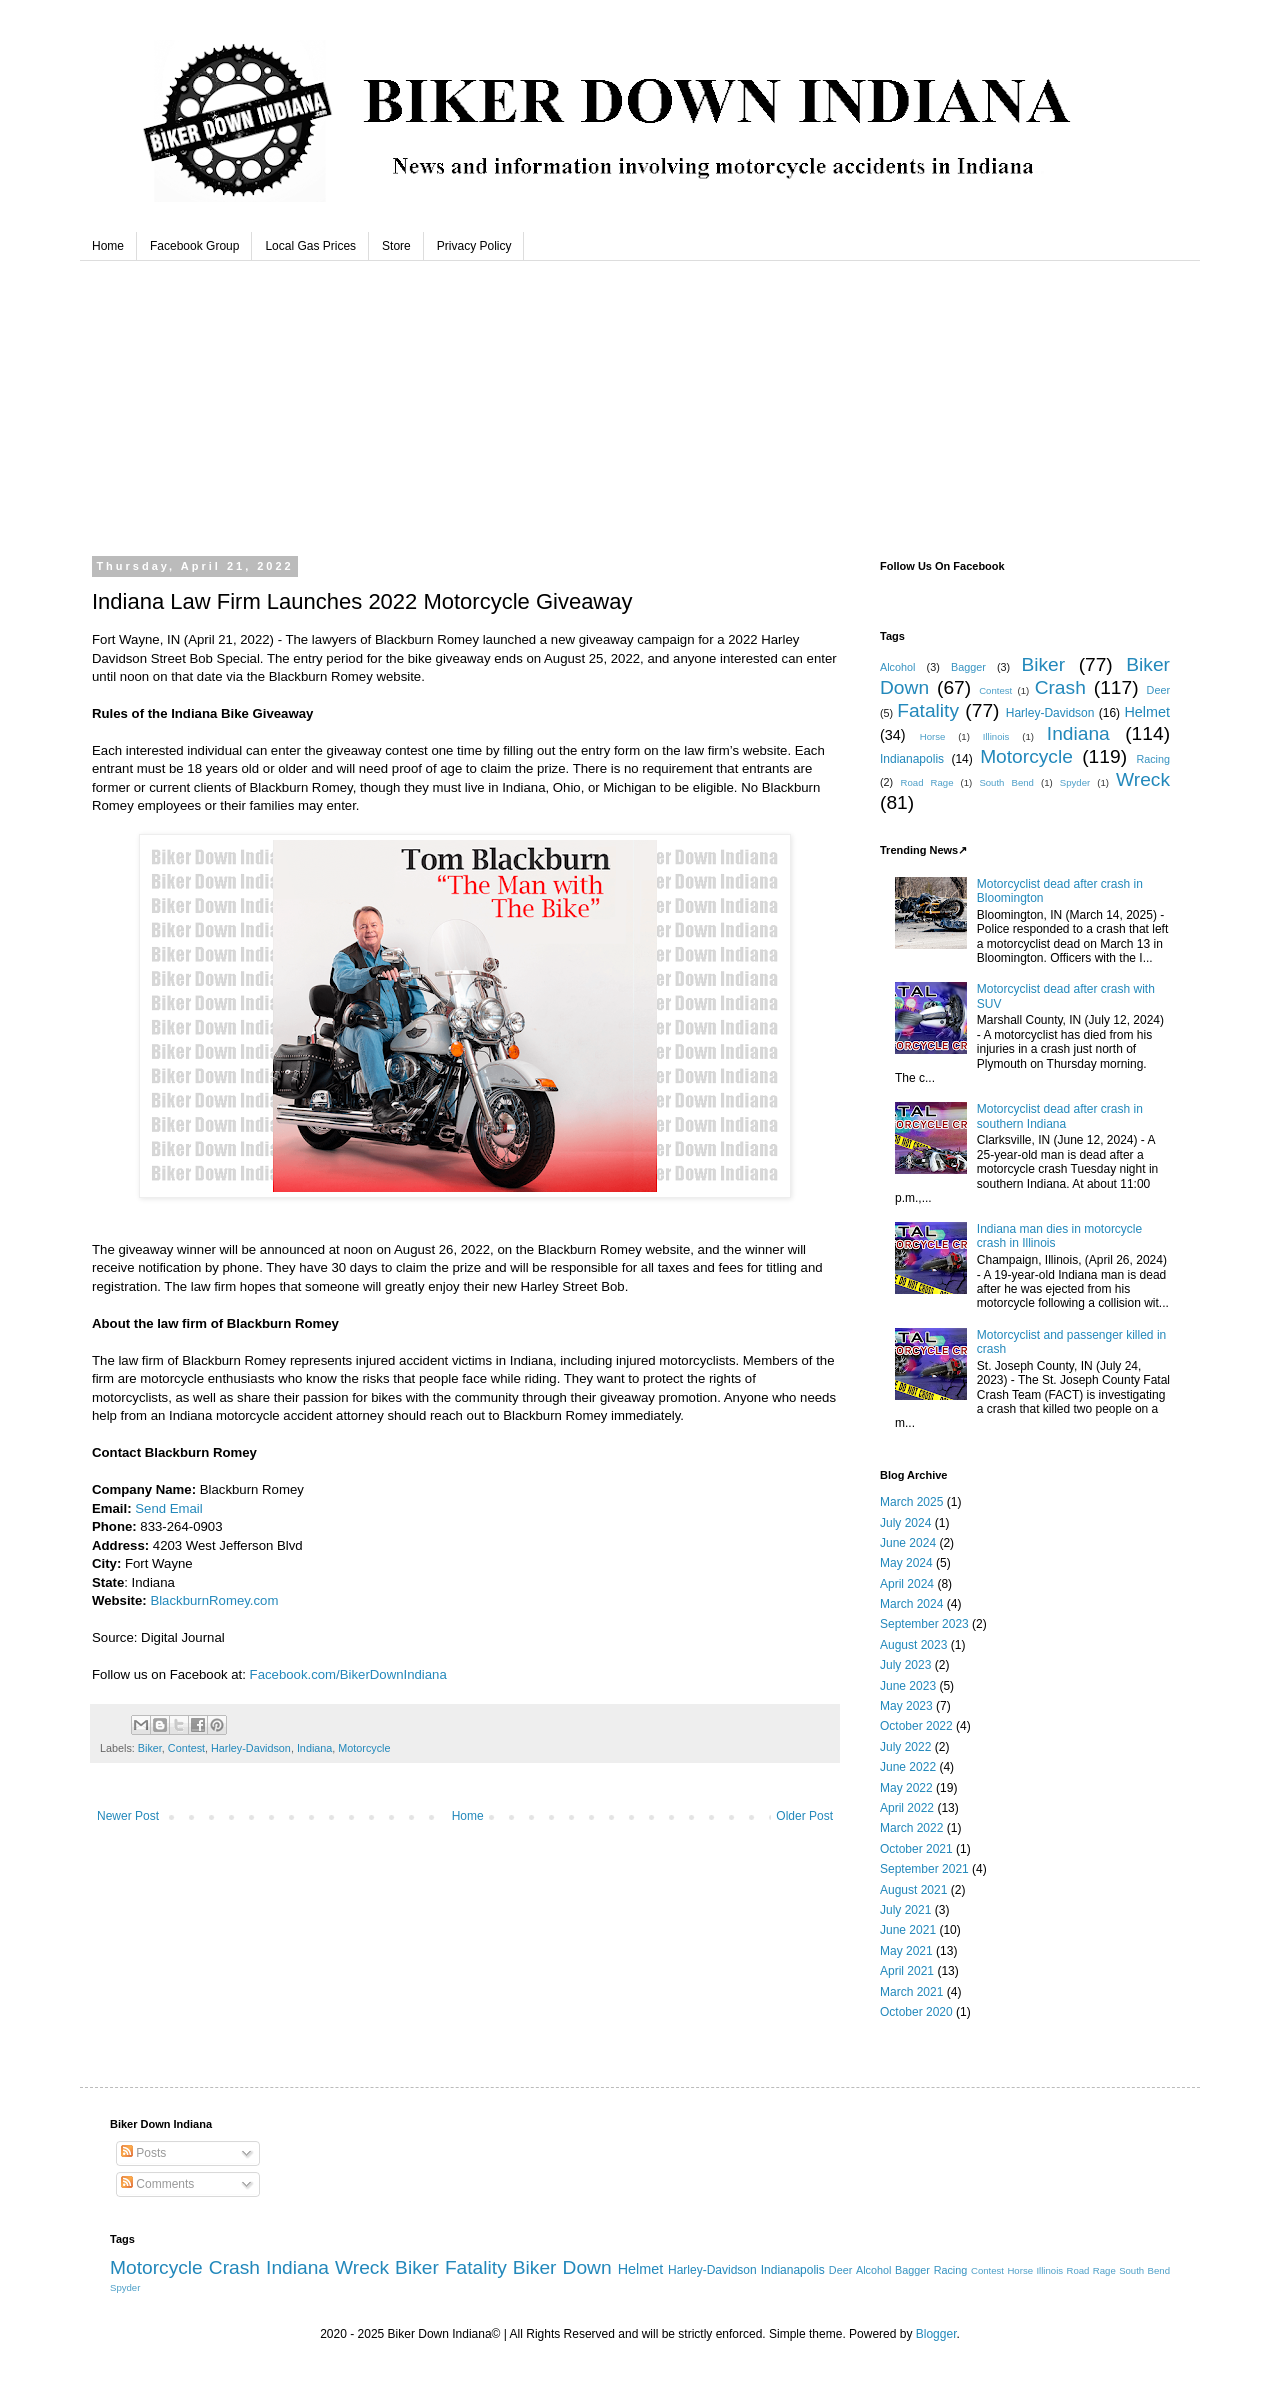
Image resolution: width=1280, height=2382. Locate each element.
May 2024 (906, 1563)
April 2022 (907, 1808)
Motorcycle (364, 1748)
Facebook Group (194, 246)
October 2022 (916, 1726)
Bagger (968, 667)
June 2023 (908, 1686)
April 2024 (907, 1584)
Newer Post (128, 1816)
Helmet (1147, 712)
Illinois (996, 736)
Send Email (168, 1508)
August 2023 (913, 1645)
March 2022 (911, 1828)
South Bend (1006, 782)
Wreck (1143, 779)
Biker (150, 1748)
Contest (186, 1748)
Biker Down (562, 2267)
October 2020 (916, 2012)
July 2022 (905, 1747)
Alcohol (897, 667)
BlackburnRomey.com (214, 1600)
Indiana (314, 1748)
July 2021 (905, 1910)
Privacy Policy (474, 246)
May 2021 (906, 1951)
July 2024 (905, 1523)
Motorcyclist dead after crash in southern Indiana (1060, 1116)
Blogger (936, 2334)
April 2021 (907, 1971)
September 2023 (924, 1624)
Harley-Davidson (251, 1748)
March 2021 (911, 1992)
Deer (1158, 690)
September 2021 (924, 1869)
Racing (1153, 759)
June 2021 (908, 1930)
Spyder (1075, 782)
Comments (157, 2184)
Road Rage (927, 782)
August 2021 (913, 1890)
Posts (143, 2153)
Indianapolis (912, 759)
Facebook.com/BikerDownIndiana (348, 1674)
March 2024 (911, 1604)
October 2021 (916, 1849)
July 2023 (905, 1665)
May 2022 (906, 1788)
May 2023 (906, 1706)
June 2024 (908, 1543)
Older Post (804, 1816)
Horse (933, 736)
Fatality (928, 710)
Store (396, 246)
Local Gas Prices (310, 246)
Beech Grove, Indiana (640, 400)
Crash (1060, 687)
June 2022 (908, 1767)
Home (108, 246)
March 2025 (911, 1502)
